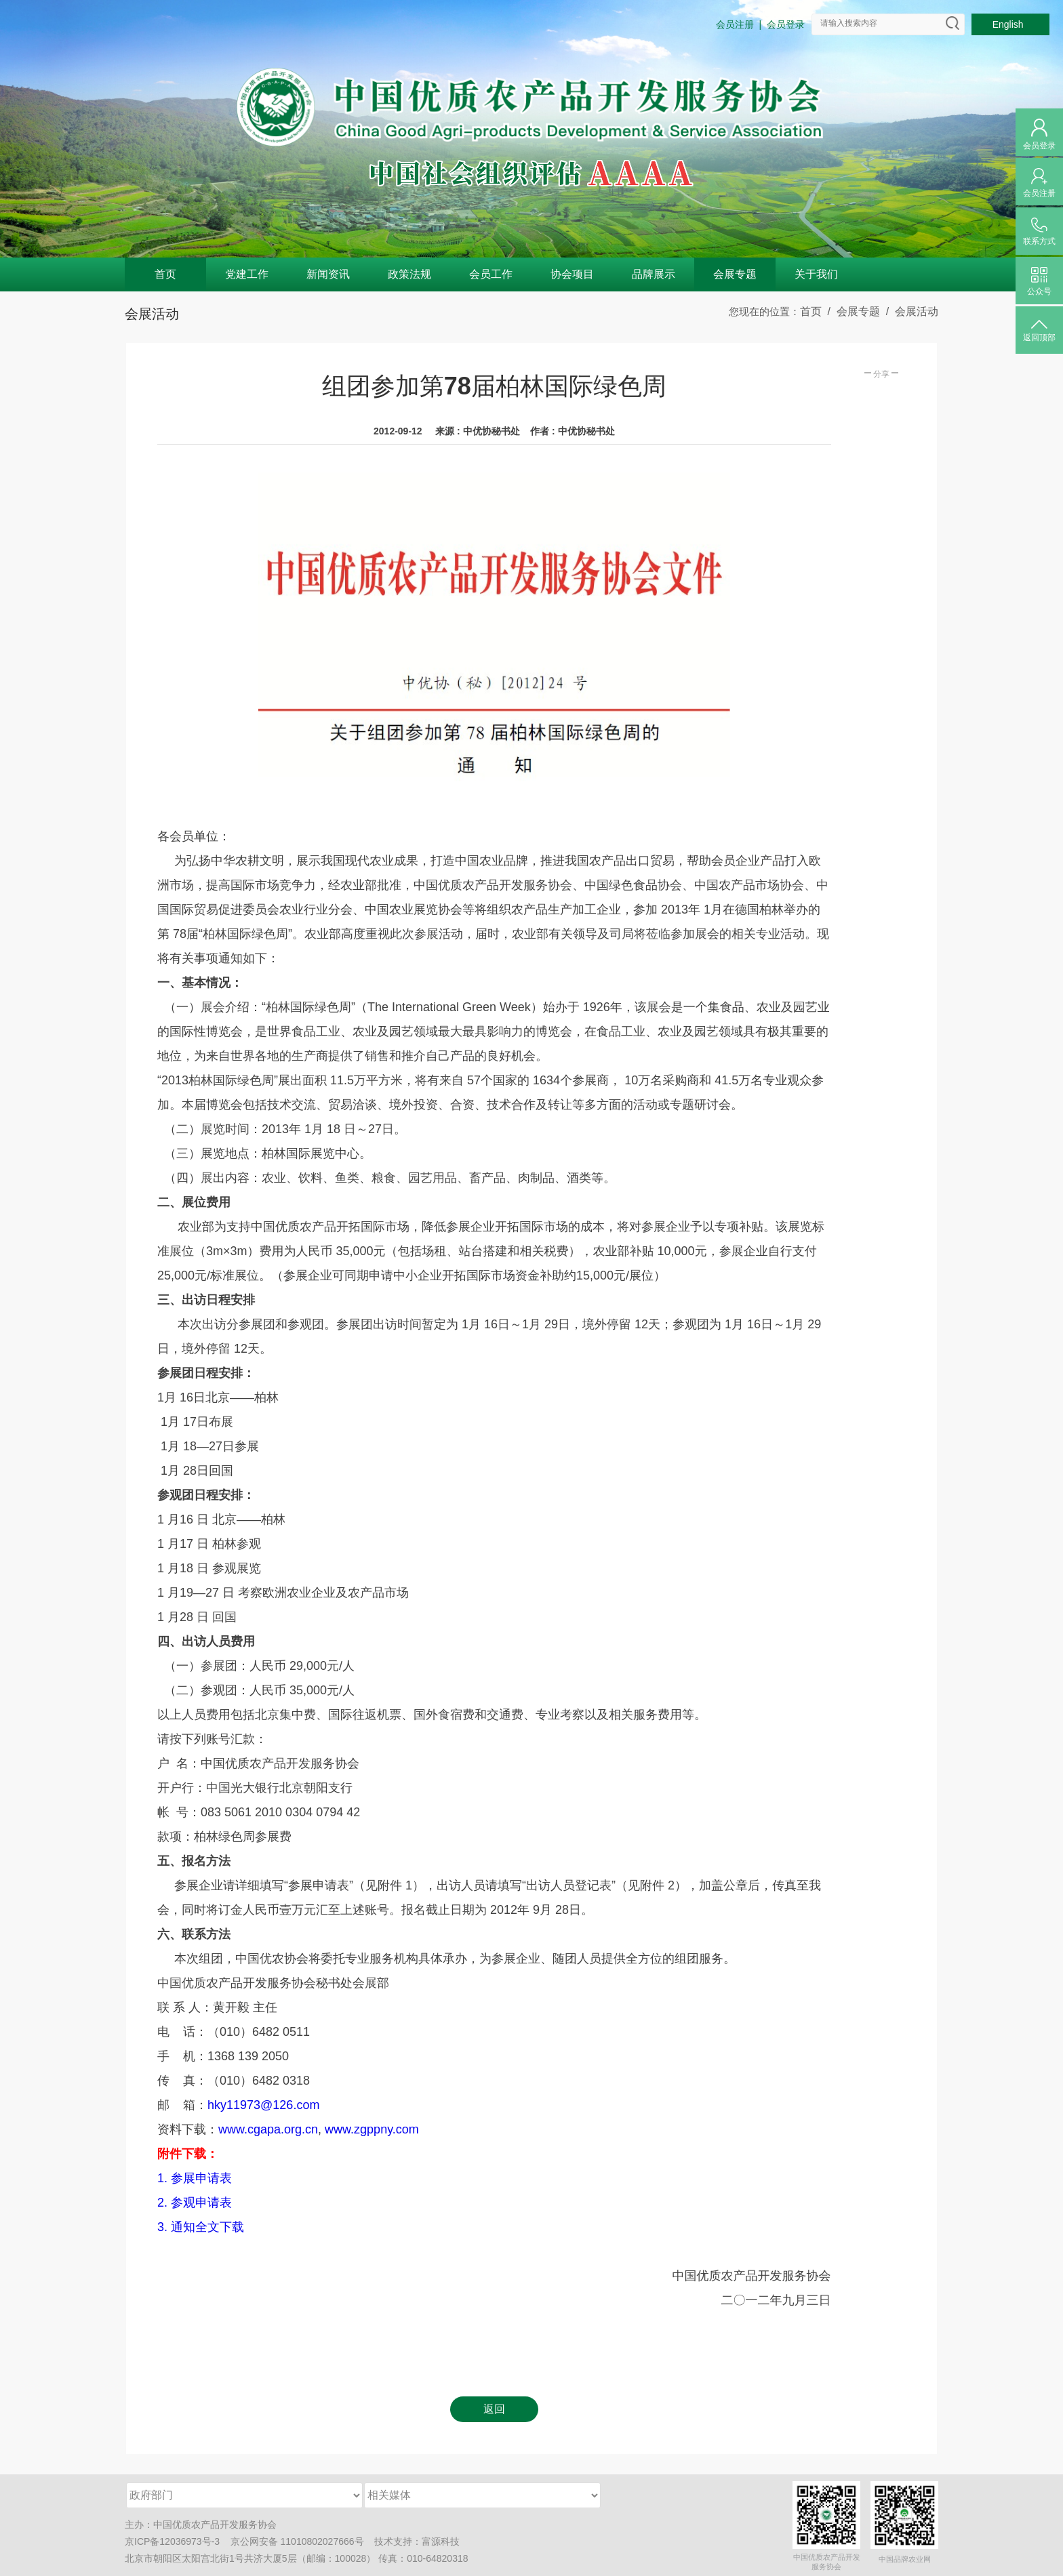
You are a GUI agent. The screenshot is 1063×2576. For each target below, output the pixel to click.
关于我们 (816, 274)
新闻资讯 (328, 274)
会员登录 (786, 24)
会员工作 (491, 274)
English (1010, 24)
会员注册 (735, 24)
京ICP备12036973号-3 (172, 2541)
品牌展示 (653, 274)
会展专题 (735, 274)
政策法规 (409, 274)
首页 (165, 274)
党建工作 (246, 274)
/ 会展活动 (909, 311)
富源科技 (441, 2541)
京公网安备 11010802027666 (292, 2541)
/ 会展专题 (851, 311)
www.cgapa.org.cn (268, 2129)
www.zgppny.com (372, 2129)
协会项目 (572, 274)
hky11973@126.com (263, 2105)
